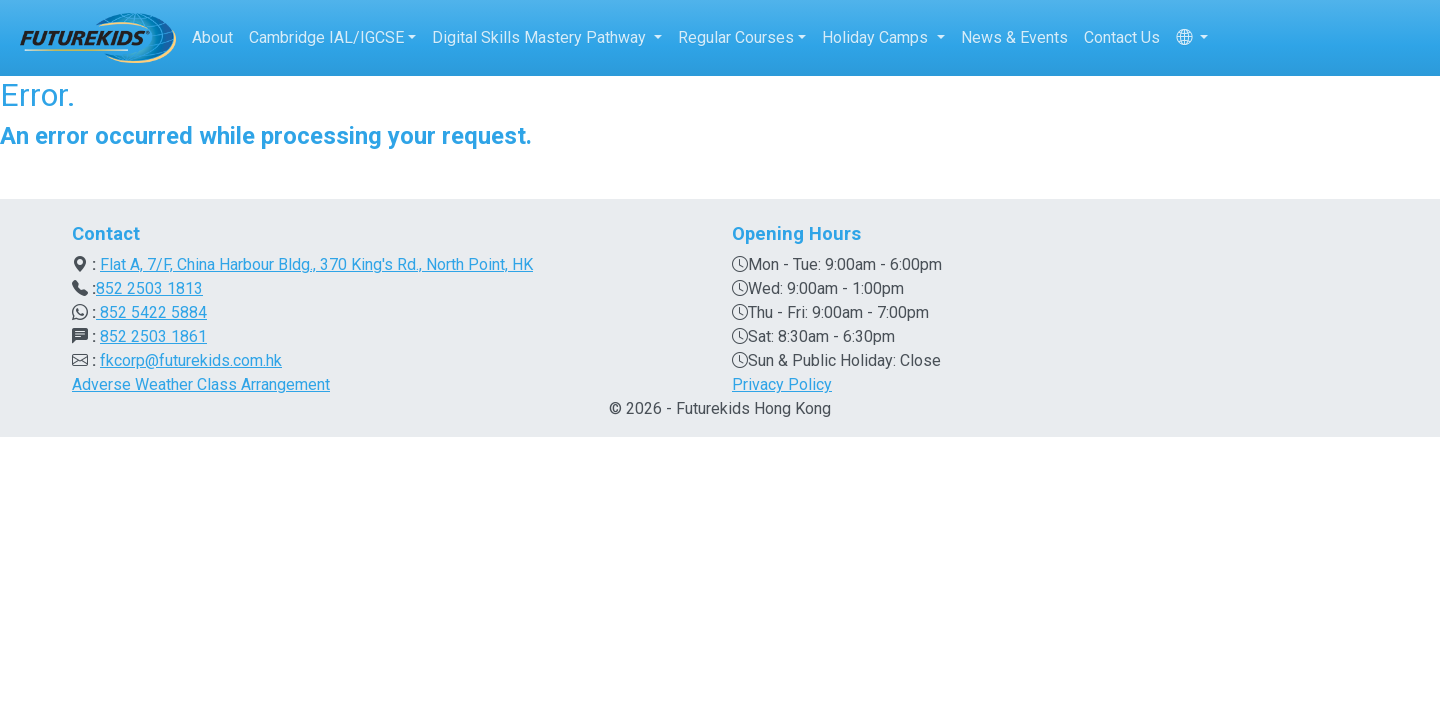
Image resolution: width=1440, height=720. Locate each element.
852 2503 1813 (149, 288)
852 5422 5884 (151, 312)
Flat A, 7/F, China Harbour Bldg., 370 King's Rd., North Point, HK (316, 264)
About (212, 37)
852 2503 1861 (153, 336)
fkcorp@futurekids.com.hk (191, 360)
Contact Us (1122, 37)
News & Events (1014, 37)
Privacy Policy (782, 384)
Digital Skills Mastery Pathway (541, 37)
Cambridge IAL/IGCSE (326, 37)
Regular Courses (736, 37)
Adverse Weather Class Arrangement (201, 384)
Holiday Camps (877, 37)
